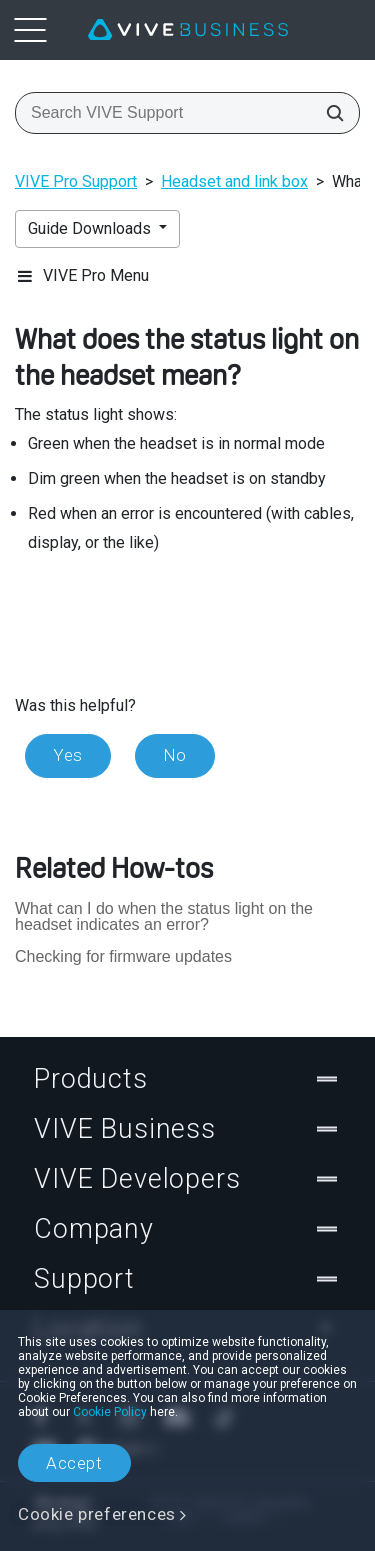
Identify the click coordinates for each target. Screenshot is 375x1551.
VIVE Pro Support (76, 181)
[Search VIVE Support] (329, 113)
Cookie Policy (110, 1412)
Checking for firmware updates (123, 956)
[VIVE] (188, 30)
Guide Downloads (91, 228)
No (175, 755)
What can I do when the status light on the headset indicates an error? (164, 916)
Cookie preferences (97, 1514)
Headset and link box (234, 181)
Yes (68, 755)
